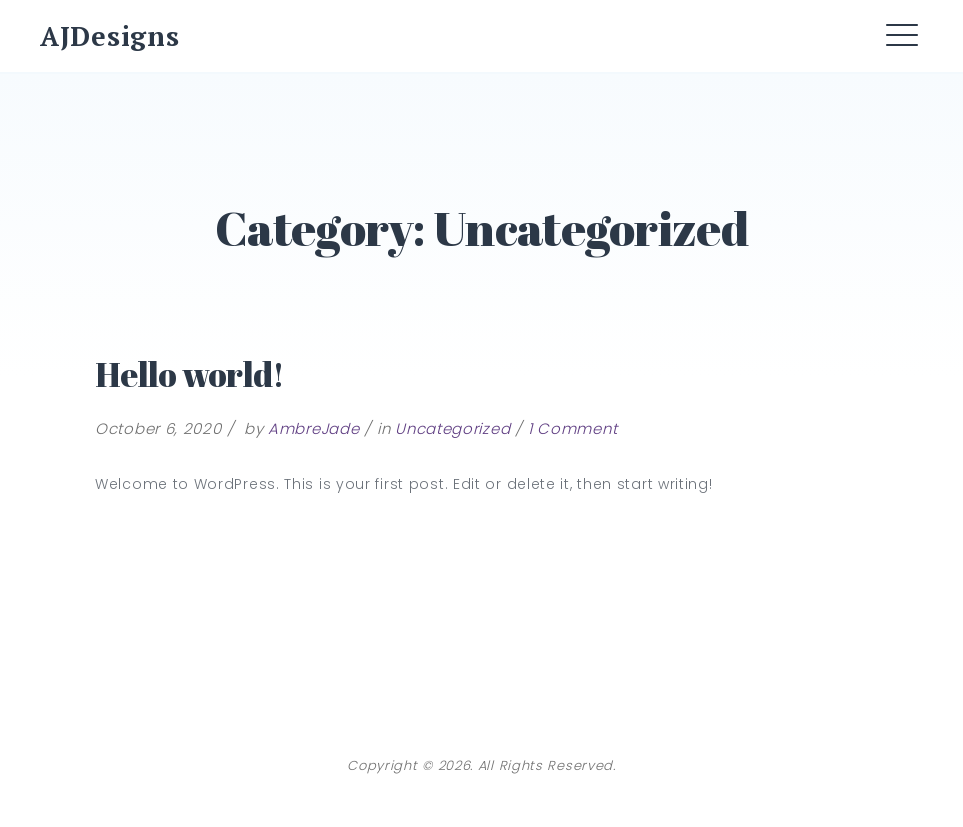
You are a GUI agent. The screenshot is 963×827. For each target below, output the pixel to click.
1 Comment (572, 428)
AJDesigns (109, 36)
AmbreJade (313, 428)
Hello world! (190, 374)
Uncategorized (452, 428)
